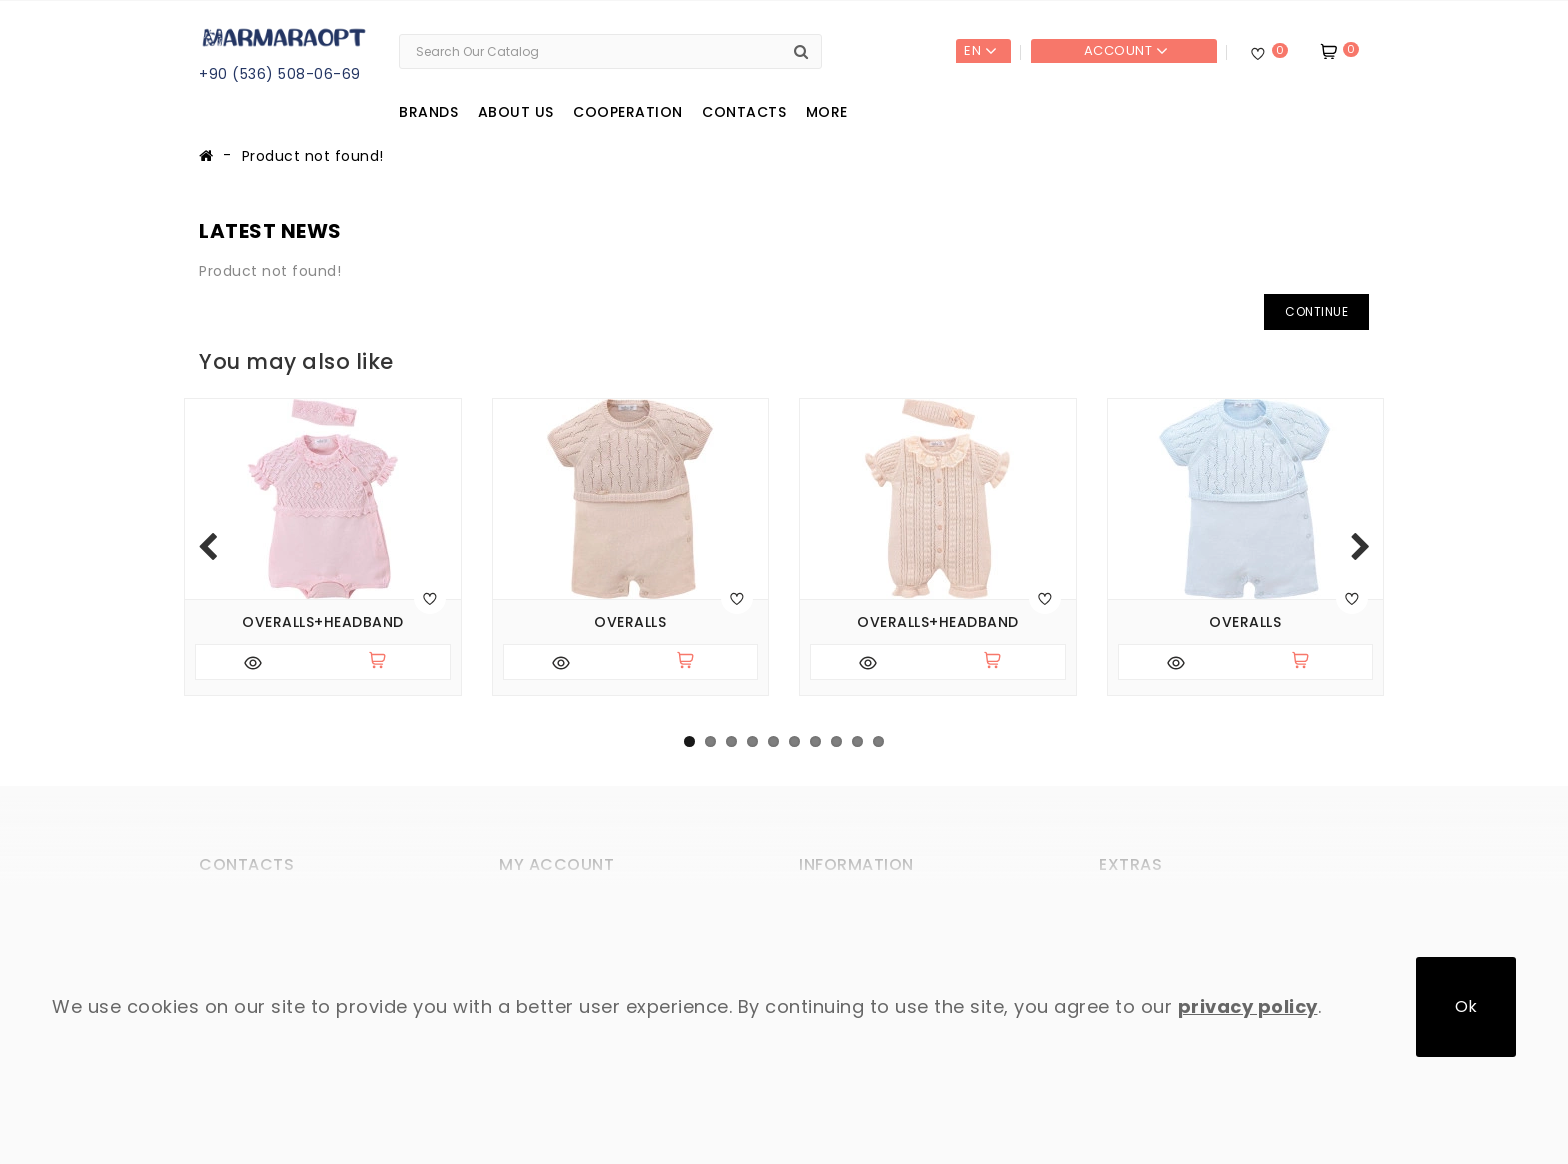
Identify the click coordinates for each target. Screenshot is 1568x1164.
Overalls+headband (323, 622)
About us (516, 112)
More (827, 112)
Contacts (744, 112)
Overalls (630, 622)
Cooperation (628, 112)
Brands (428, 112)
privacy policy (1248, 1006)
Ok (1466, 1006)
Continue (1316, 311)
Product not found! (313, 156)
